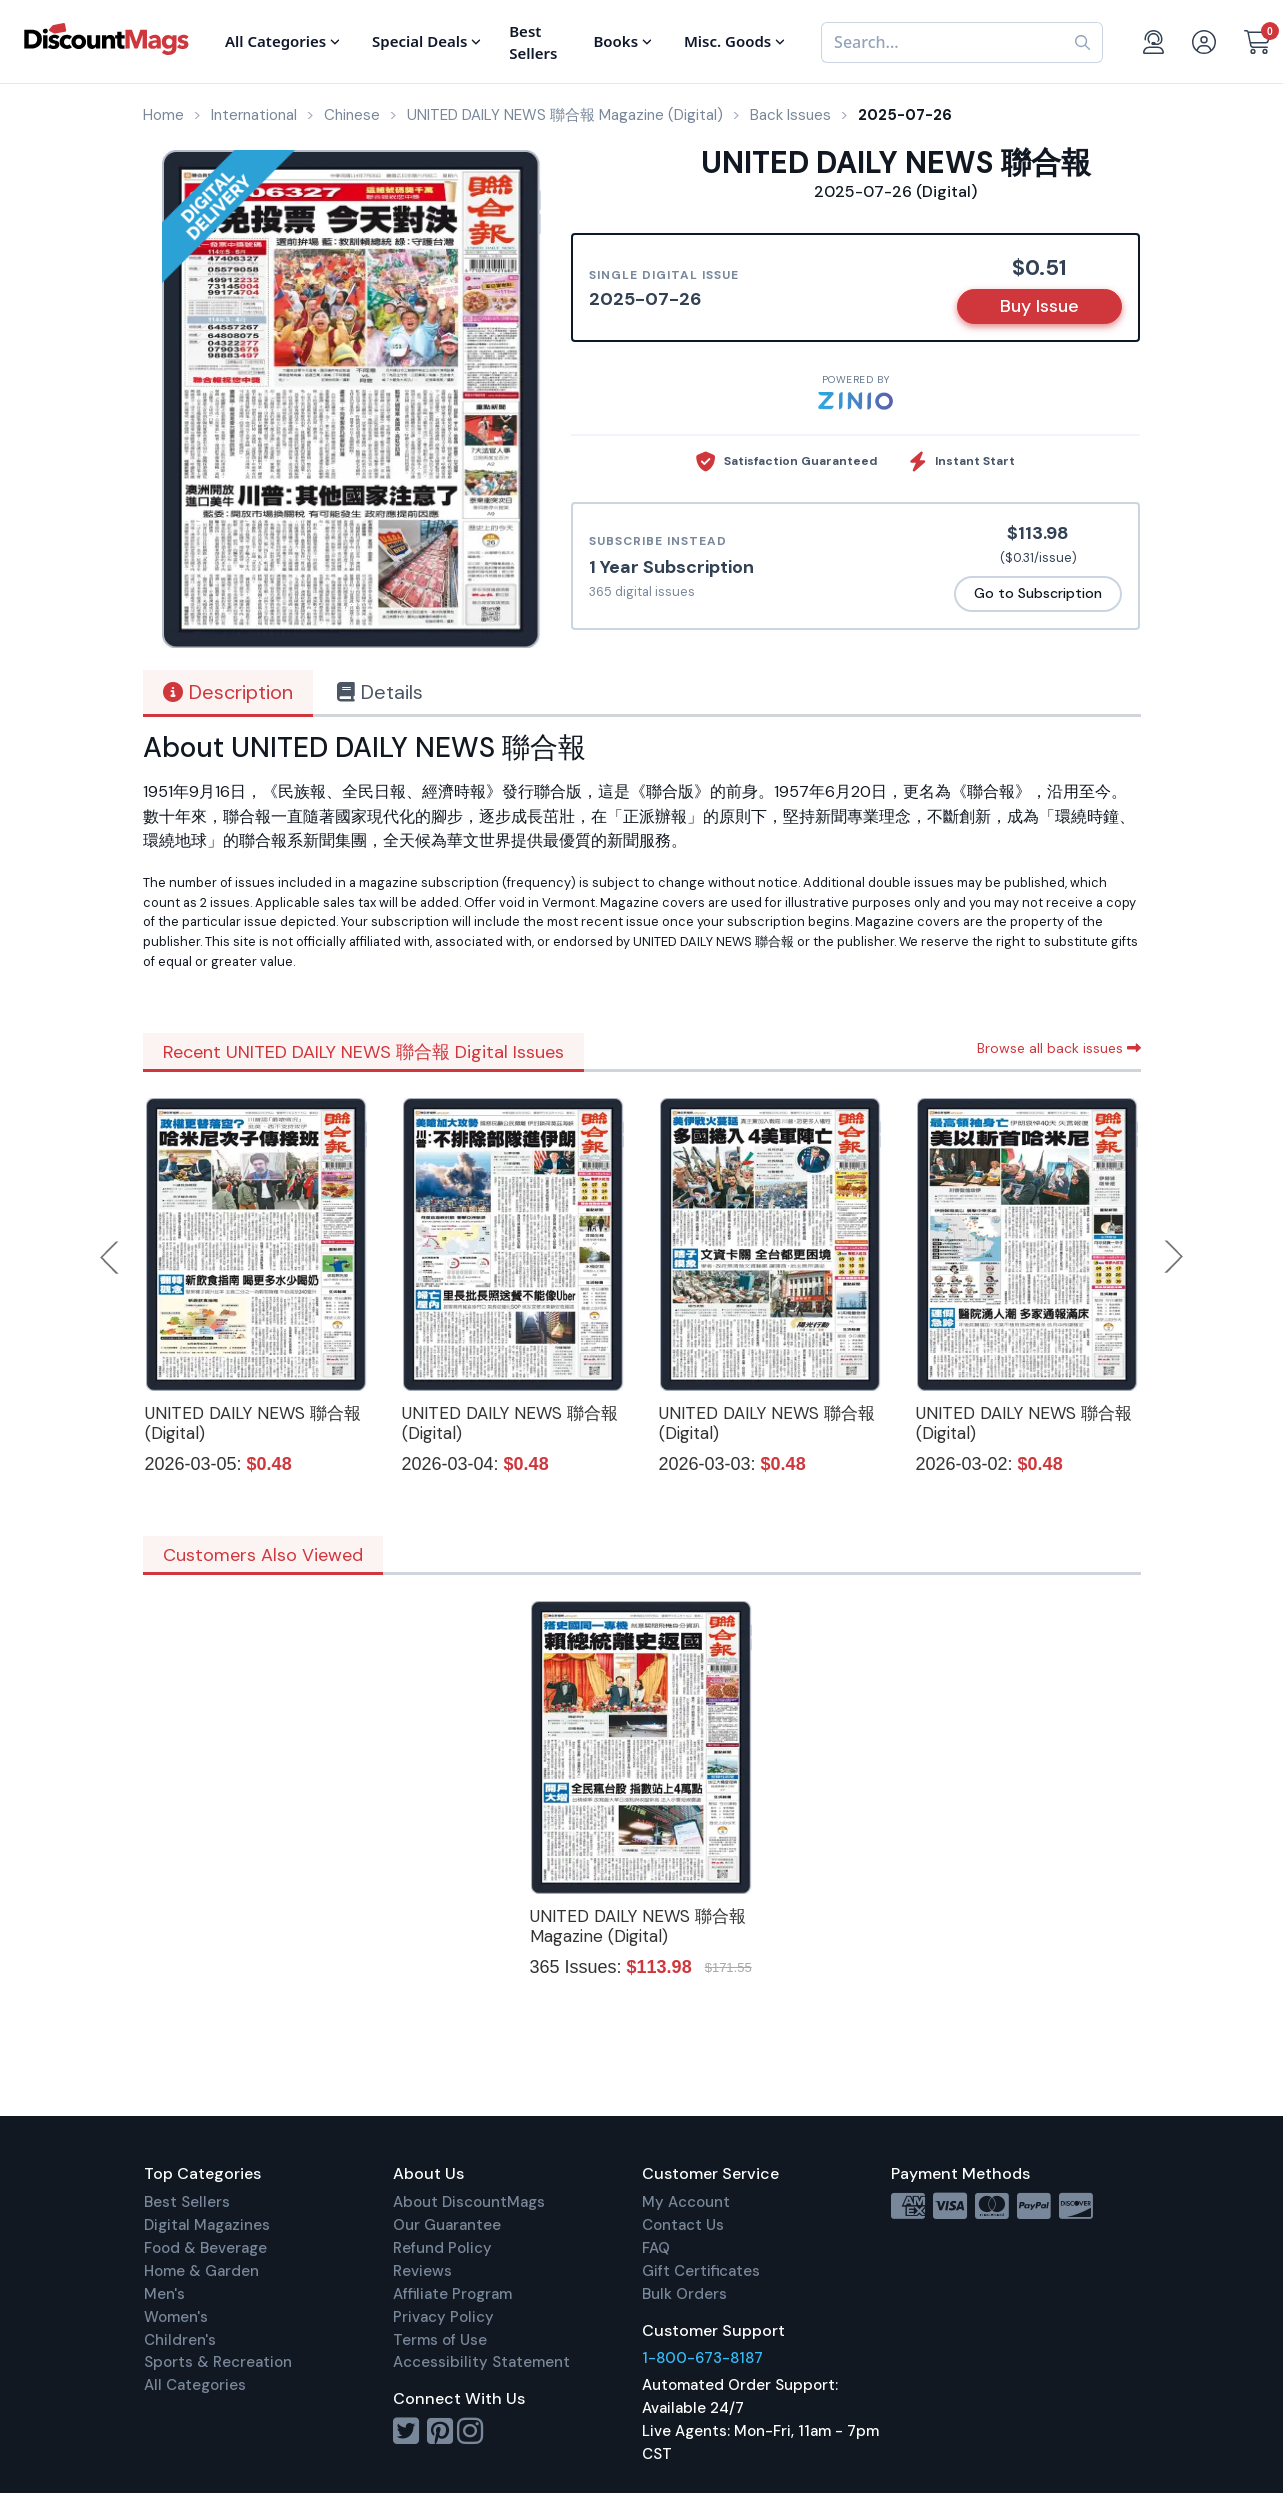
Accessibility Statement (481, 2362)
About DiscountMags (469, 2202)
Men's (164, 2294)
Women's (176, 2317)
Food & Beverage (205, 2248)
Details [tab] (380, 692)
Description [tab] (228, 692)
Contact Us (683, 2225)
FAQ (656, 2248)
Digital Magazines (207, 2225)
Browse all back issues (1059, 1048)
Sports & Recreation (218, 2362)
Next (1174, 1257)
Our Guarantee (447, 2225)
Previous (111, 1257)
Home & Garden (201, 2271)
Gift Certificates (701, 2271)
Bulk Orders (684, 2294)
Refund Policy (442, 2248)
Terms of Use (440, 2340)
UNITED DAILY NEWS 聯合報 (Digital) (253, 1423)
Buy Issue (1039, 306)
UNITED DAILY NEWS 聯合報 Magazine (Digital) (638, 1926)
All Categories (195, 2385)
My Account (686, 2202)
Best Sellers (187, 2202)
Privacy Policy (443, 2317)
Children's (180, 2340)
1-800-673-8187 (702, 2358)
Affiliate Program (452, 2294)
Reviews (422, 2271)
